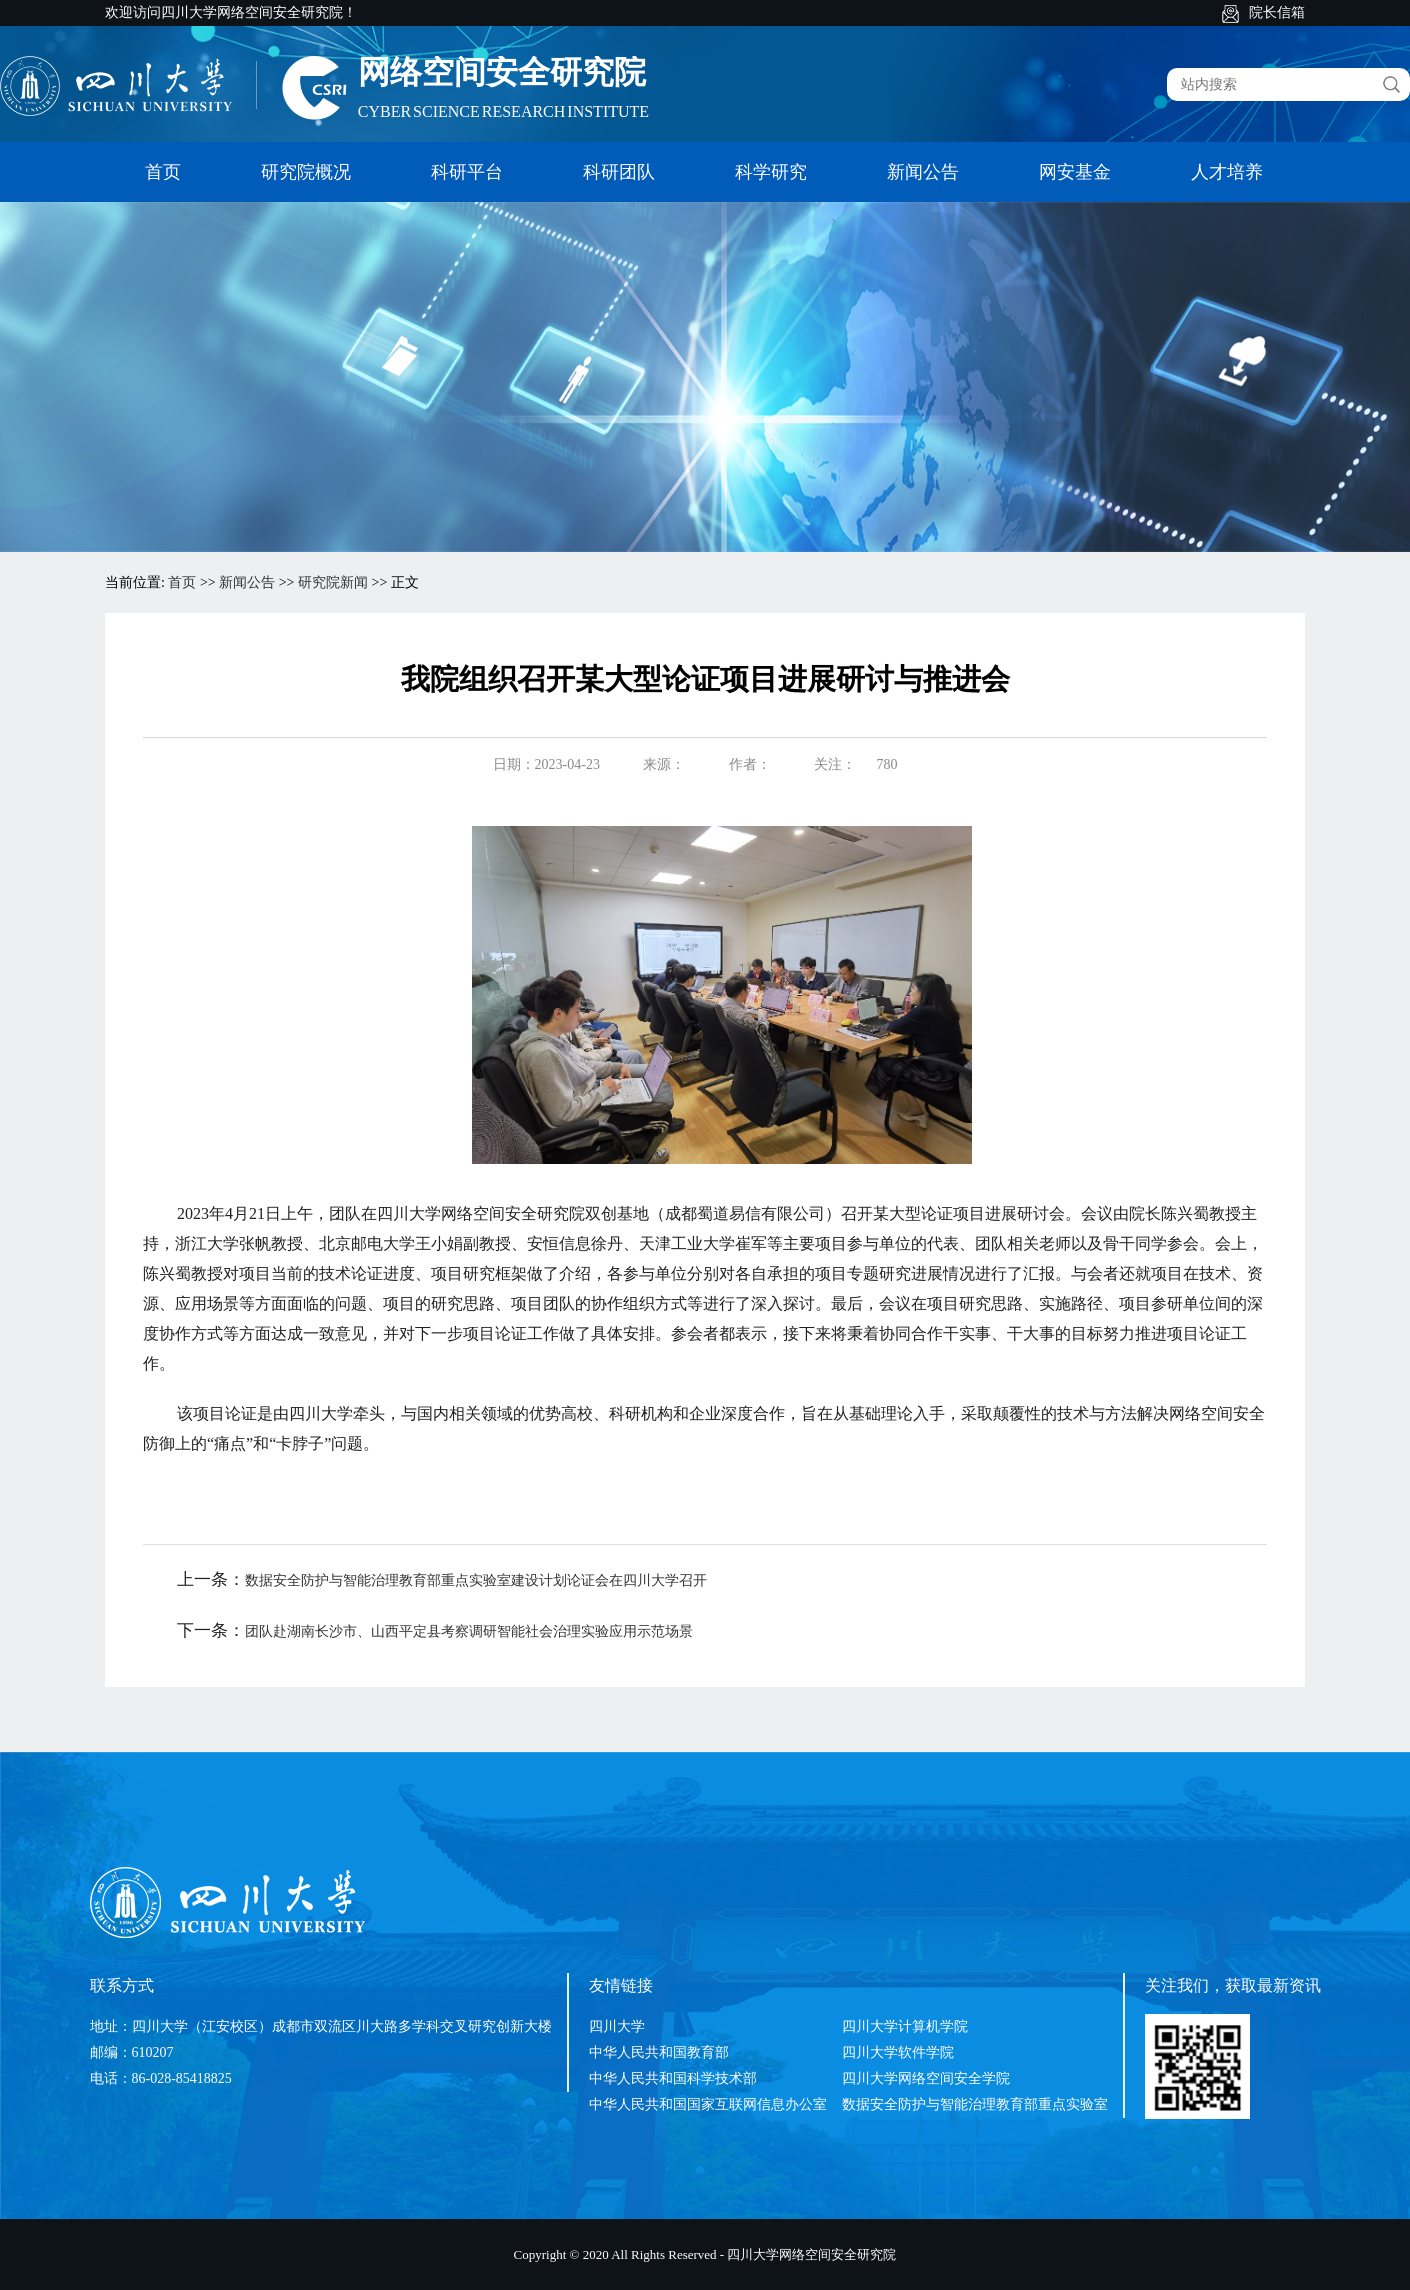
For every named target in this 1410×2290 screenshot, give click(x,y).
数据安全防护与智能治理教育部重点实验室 (975, 2104)
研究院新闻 (333, 582)
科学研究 (771, 172)
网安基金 (1075, 172)
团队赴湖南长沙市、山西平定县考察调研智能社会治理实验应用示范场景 (469, 1631)
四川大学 (617, 2026)
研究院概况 (306, 172)
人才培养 (1227, 172)
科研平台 (467, 172)
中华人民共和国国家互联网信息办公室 (708, 2104)
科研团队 (619, 172)
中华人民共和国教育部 (659, 2052)
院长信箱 (1277, 12)
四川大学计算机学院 (905, 2026)
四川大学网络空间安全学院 (926, 2078)
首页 (163, 172)
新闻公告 (923, 172)
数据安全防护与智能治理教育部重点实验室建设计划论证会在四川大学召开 (476, 1580)
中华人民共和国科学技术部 (673, 2078)
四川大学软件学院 (898, 2052)
